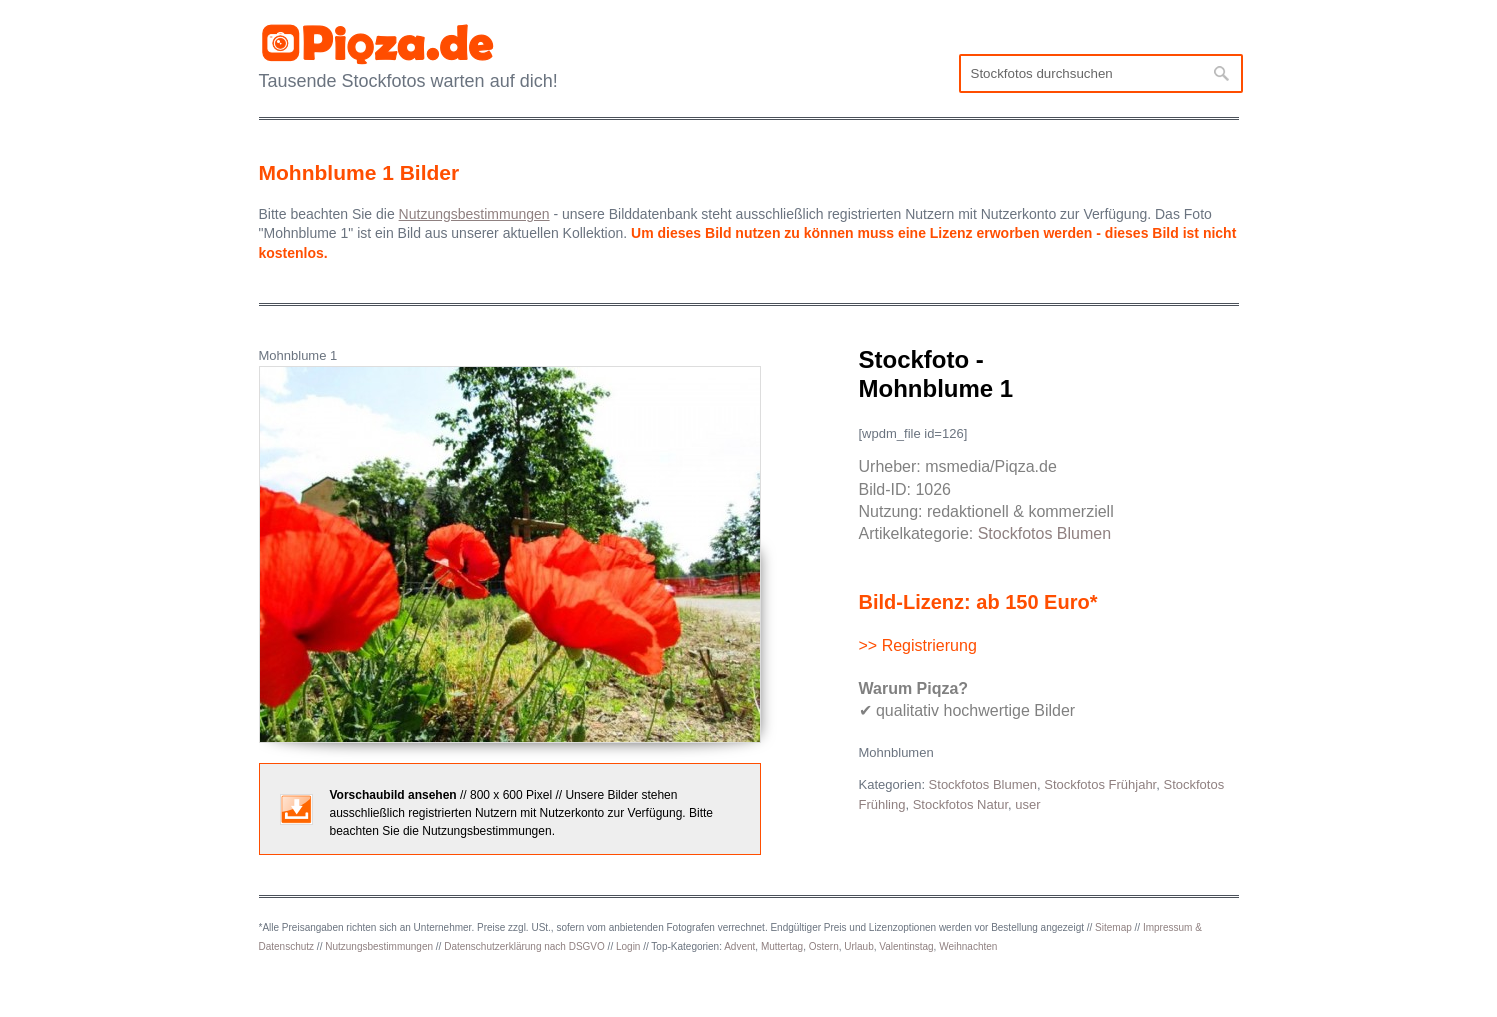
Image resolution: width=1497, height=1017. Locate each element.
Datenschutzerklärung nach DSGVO (524, 946)
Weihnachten (968, 946)
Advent (739, 946)
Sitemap (1113, 927)
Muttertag (782, 946)
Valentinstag (906, 946)
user (1027, 804)
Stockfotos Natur (960, 804)
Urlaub (858, 946)
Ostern (824, 946)
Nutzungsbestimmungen (379, 946)
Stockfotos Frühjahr (1100, 784)
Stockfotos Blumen (1044, 533)
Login (628, 946)
